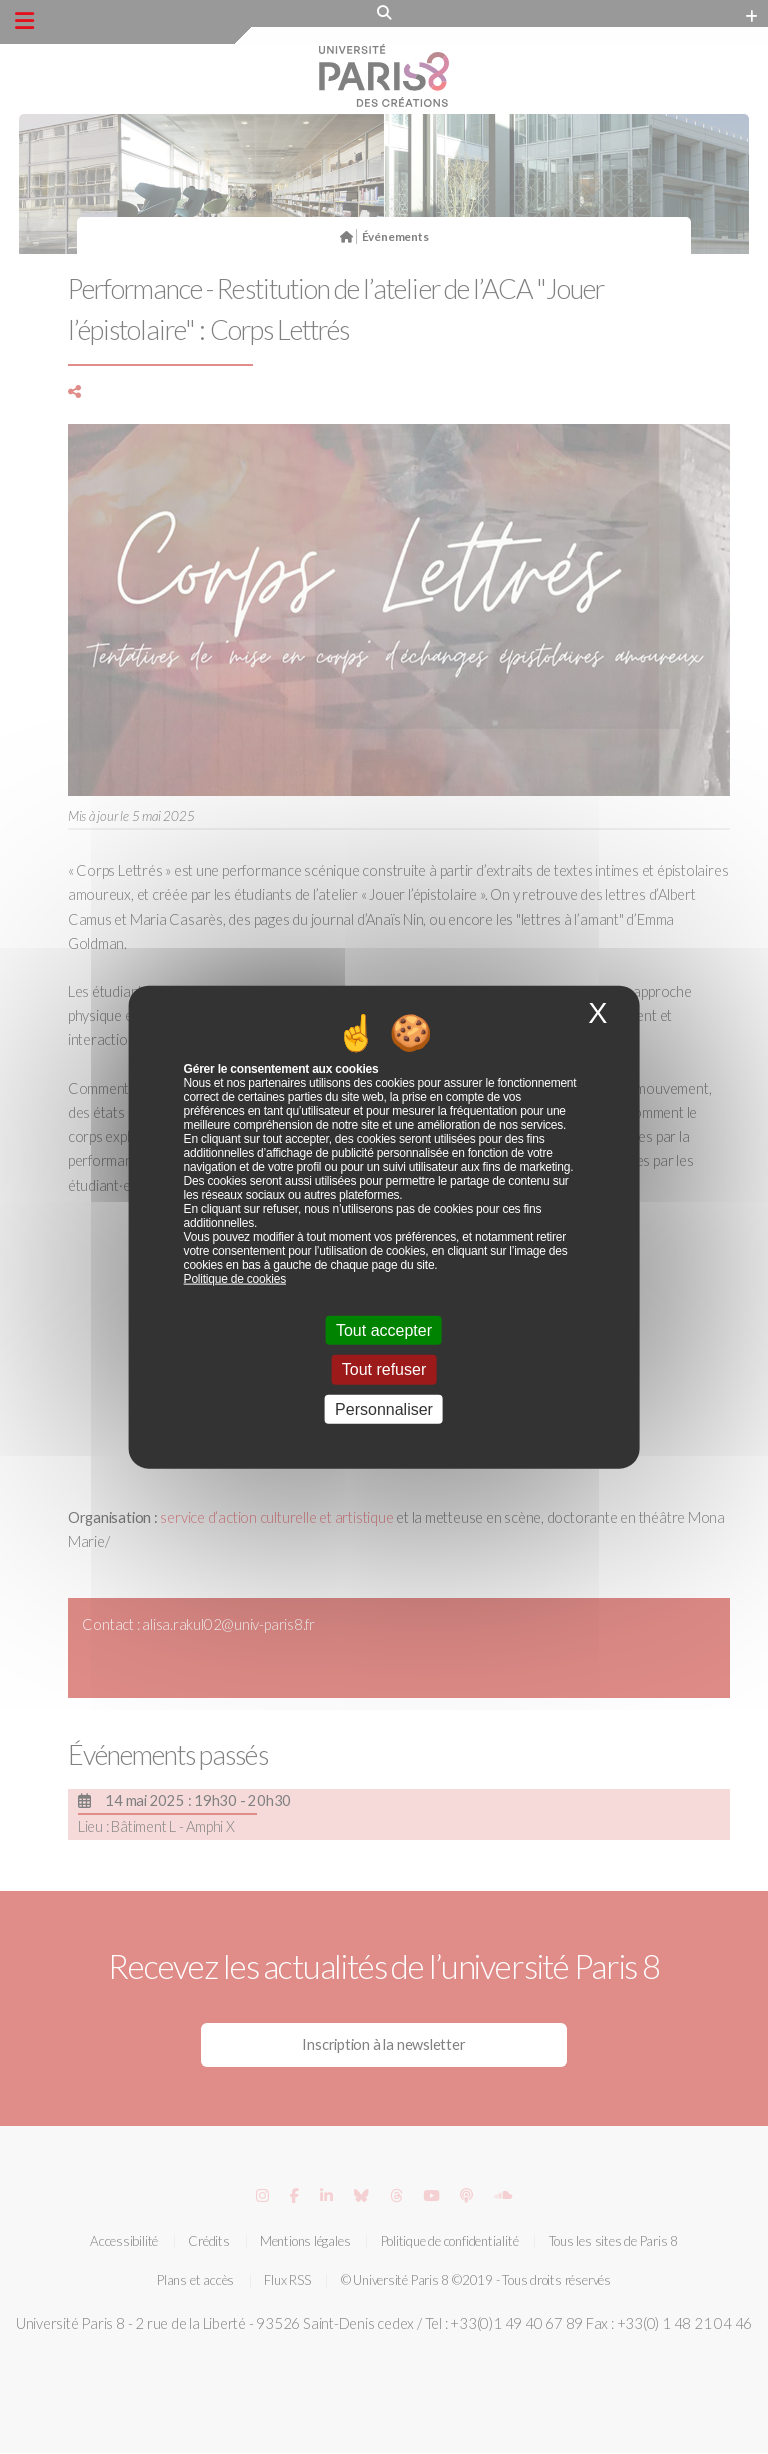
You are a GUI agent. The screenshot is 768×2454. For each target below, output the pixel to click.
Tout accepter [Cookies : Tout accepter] (384, 1330)
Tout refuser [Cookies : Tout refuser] (384, 1369)
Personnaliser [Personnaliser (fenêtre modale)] (384, 1408)
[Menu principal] (24, 21)
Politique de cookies (235, 1279)
